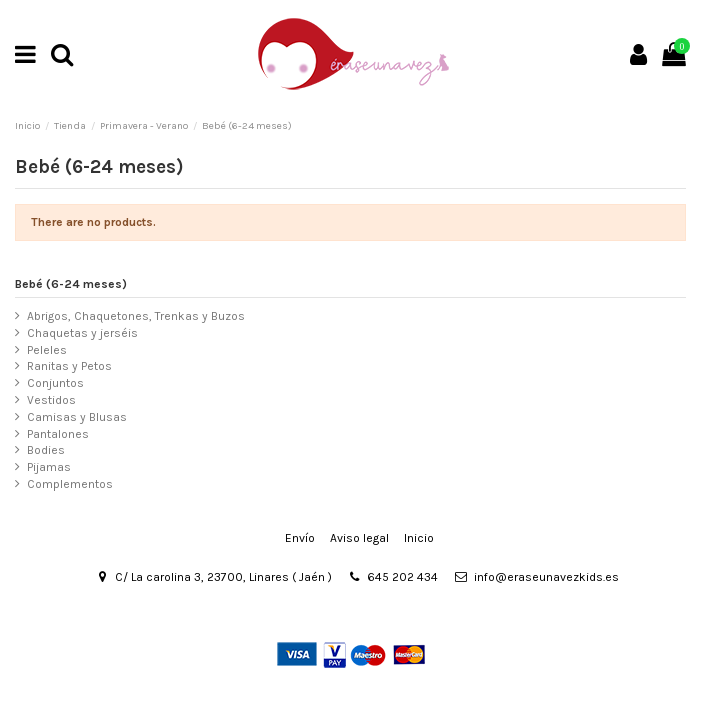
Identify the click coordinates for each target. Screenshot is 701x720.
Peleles (47, 350)
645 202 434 (402, 577)
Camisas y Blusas (77, 417)
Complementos (70, 484)
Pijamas (49, 467)
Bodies (46, 450)
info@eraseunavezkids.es (546, 577)
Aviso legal (359, 538)
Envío (300, 538)
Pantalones (58, 434)
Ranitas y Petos (69, 366)
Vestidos (51, 400)
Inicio (419, 538)
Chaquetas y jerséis (82, 333)
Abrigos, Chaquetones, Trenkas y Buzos (136, 316)
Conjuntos (55, 383)
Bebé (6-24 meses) (71, 284)
